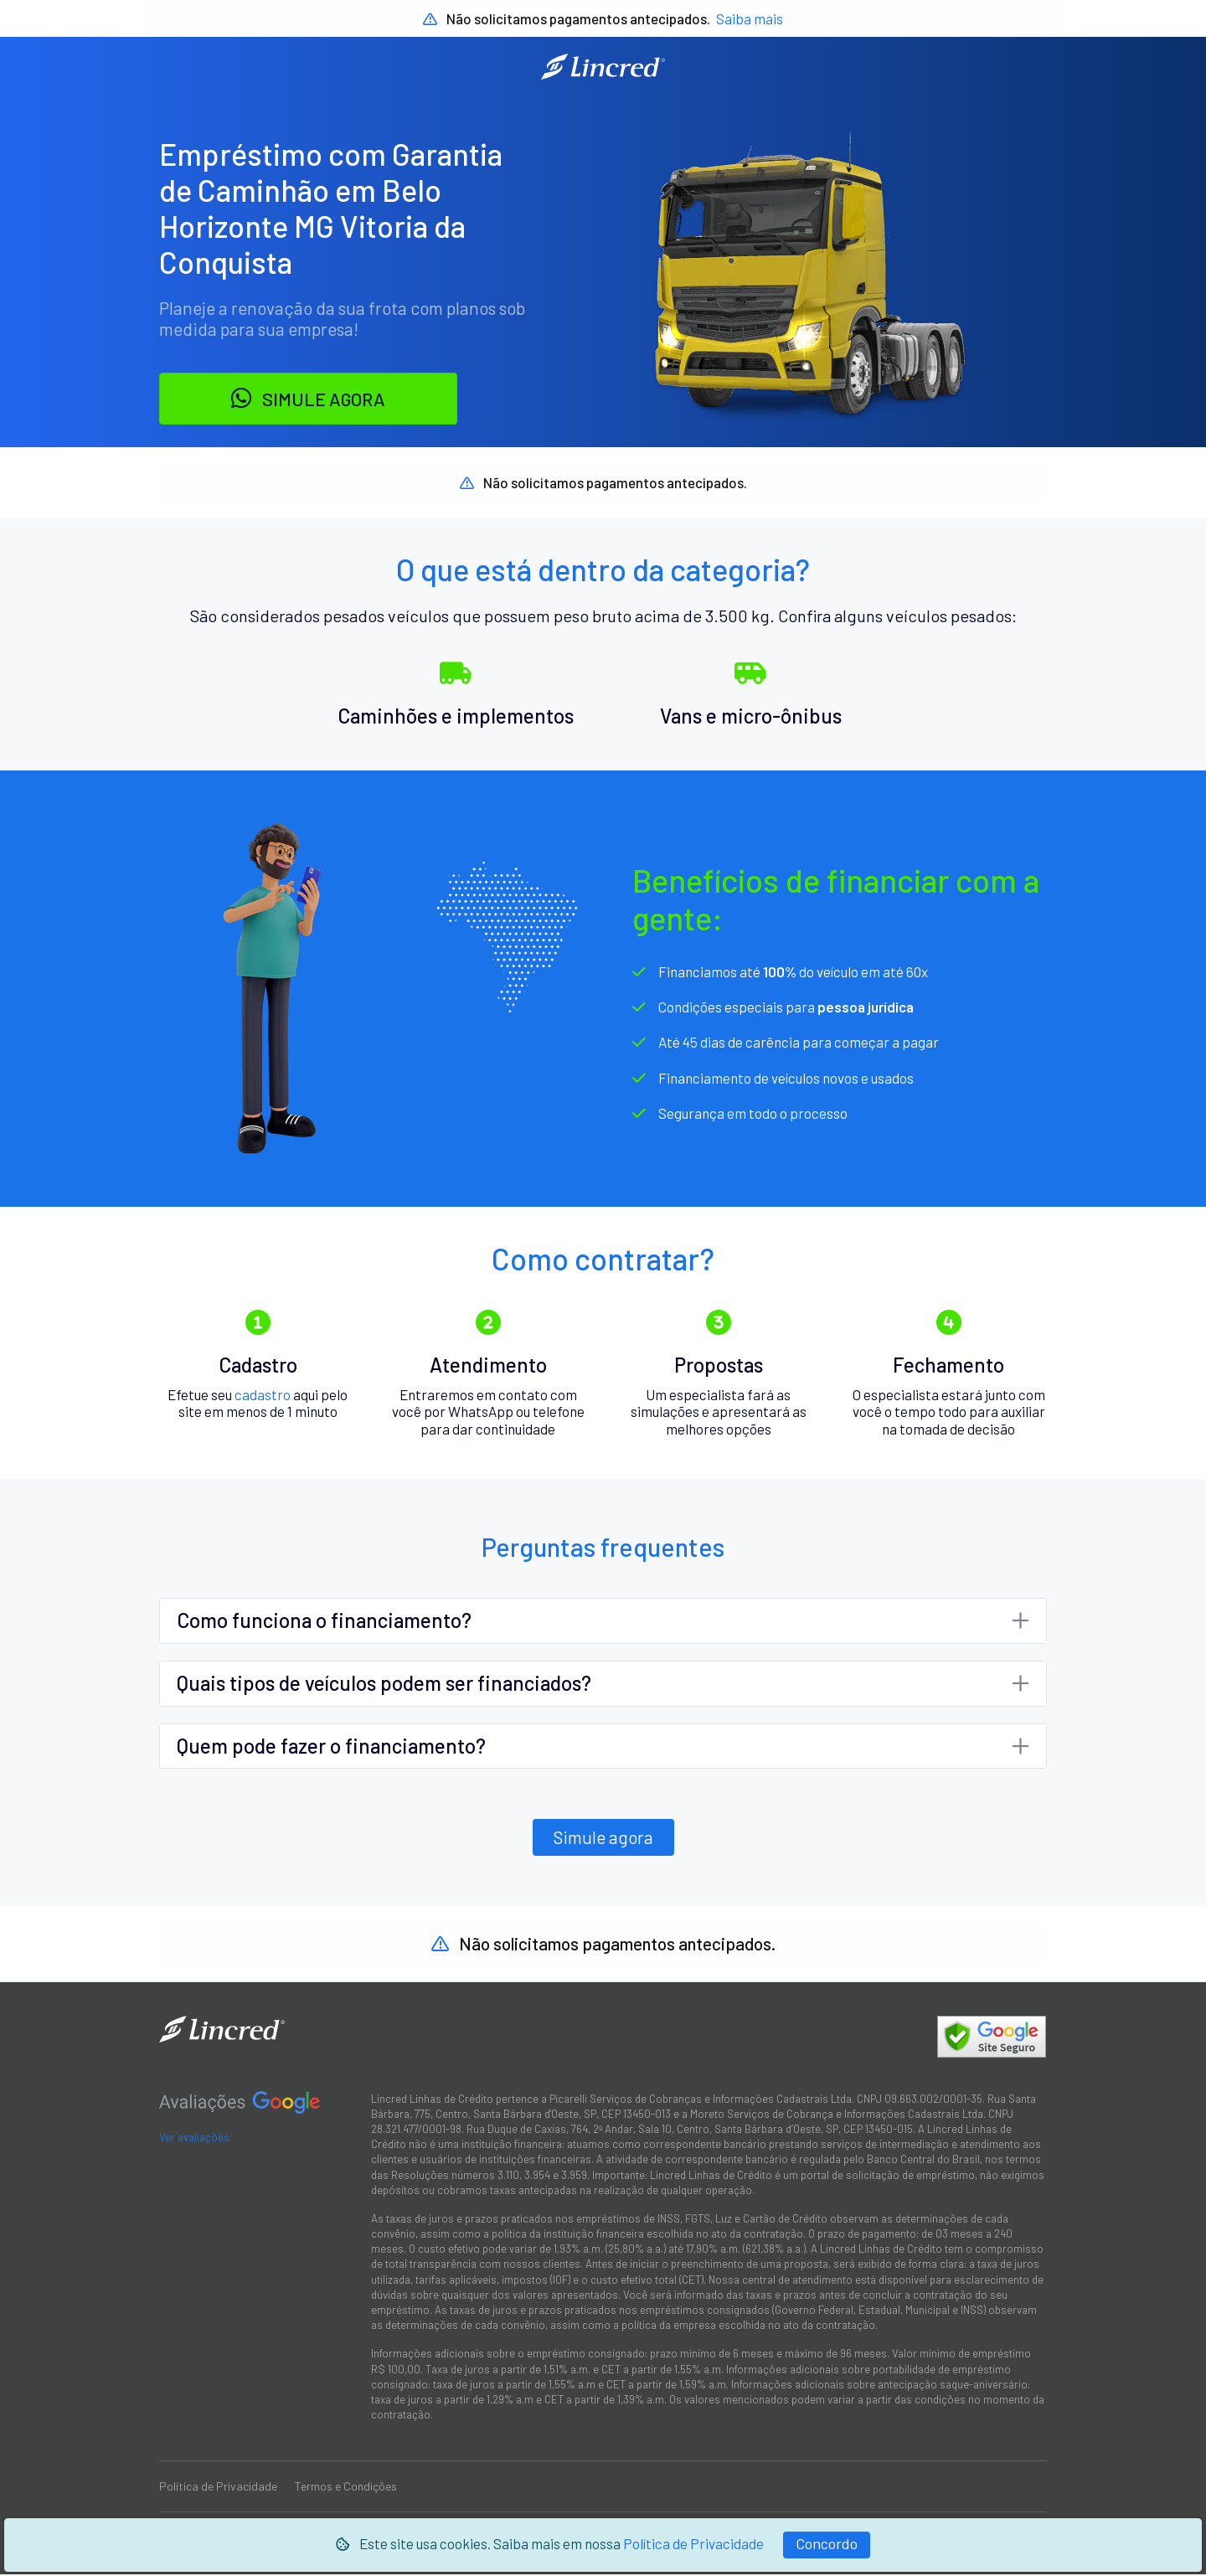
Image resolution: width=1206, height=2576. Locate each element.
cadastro (262, 1395)
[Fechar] (826, 2545)
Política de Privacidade (693, 2543)
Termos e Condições (346, 2488)
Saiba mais (749, 18)
